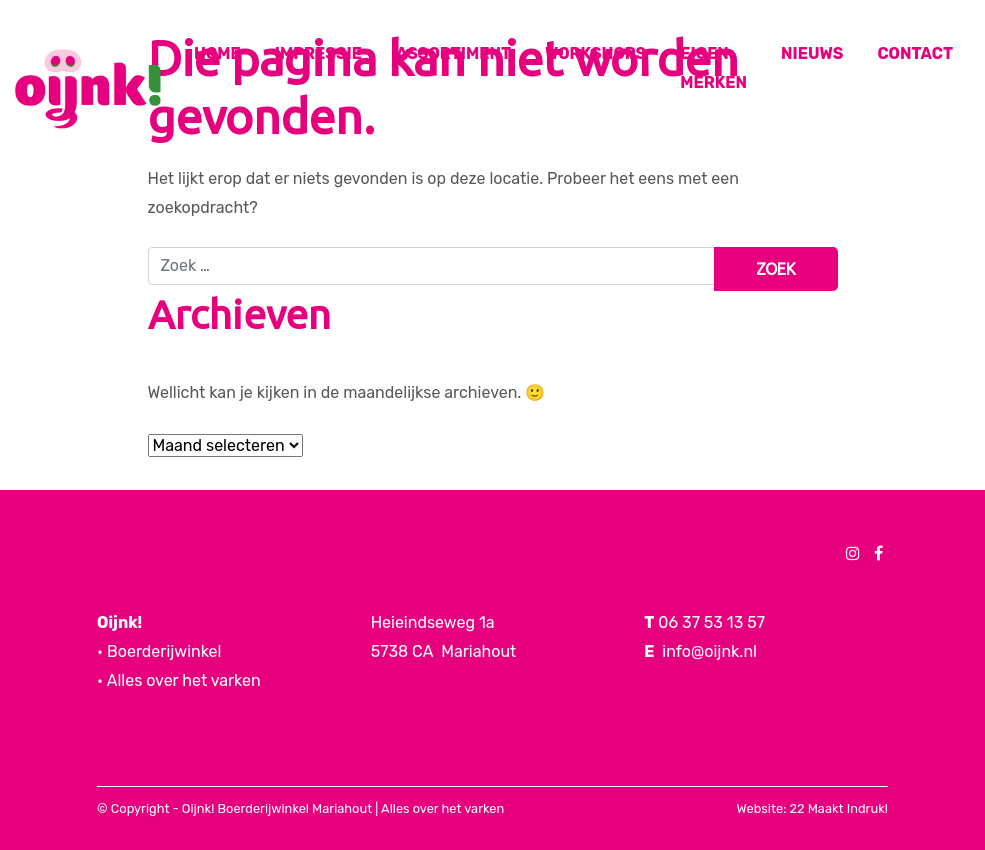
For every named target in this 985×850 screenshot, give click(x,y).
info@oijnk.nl (709, 651)
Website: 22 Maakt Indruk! (812, 808)
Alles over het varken (442, 808)
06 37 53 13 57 (711, 622)
